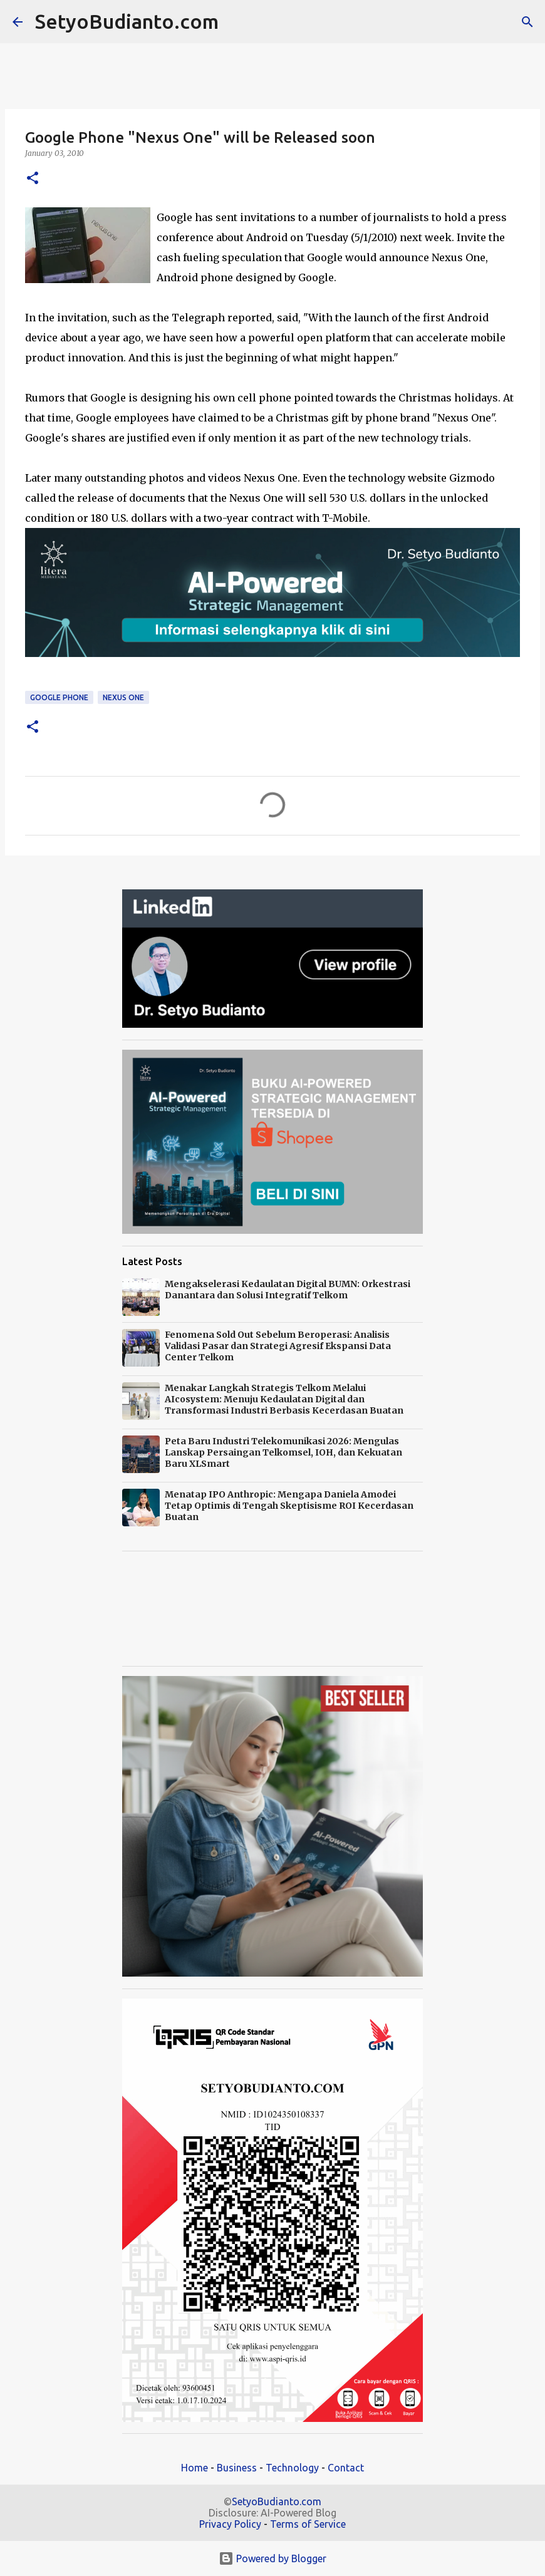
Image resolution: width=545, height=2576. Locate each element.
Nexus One (123, 697)
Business (237, 2467)
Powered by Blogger (272, 2558)
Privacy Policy (230, 2524)
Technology (292, 2467)
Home (194, 2467)
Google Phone (59, 697)
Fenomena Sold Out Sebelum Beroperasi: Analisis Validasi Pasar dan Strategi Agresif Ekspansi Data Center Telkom (278, 1346)
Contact (346, 2467)
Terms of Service (308, 2524)
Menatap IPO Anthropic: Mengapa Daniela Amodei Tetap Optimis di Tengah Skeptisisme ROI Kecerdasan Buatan (289, 1506)
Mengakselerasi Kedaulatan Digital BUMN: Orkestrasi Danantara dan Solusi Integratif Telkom (287, 1289)
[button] (32, 178)
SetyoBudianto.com (127, 21)
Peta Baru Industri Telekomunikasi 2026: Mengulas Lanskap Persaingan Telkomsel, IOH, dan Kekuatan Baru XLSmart (283, 1452)
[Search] (236, 22)
